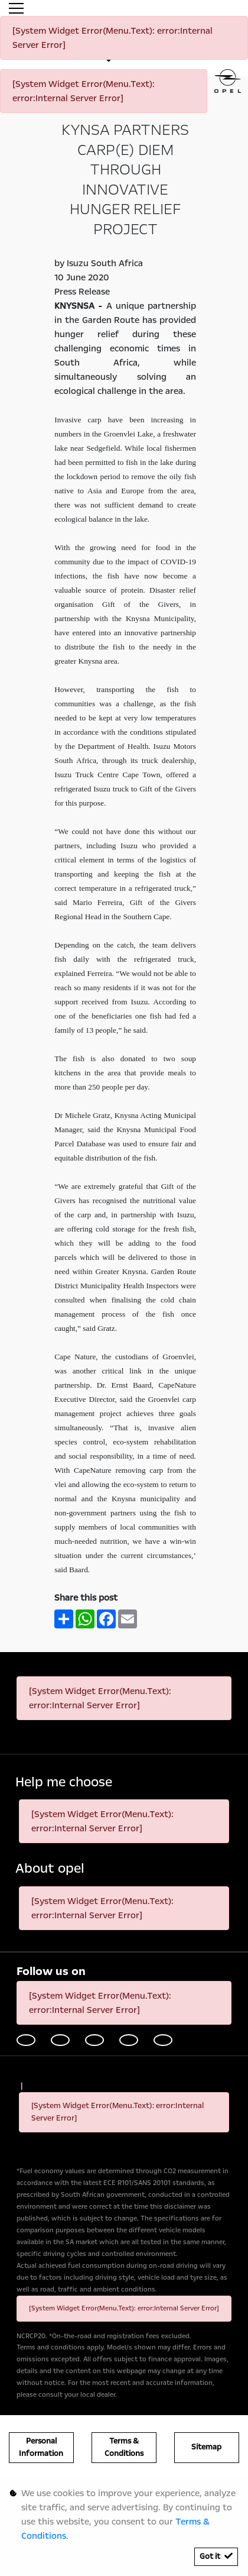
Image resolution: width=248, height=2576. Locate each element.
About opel (49, 1868)
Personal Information (41, 2447)
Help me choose (63, 1782)
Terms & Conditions (124, 2447)
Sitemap (206, 2447)
